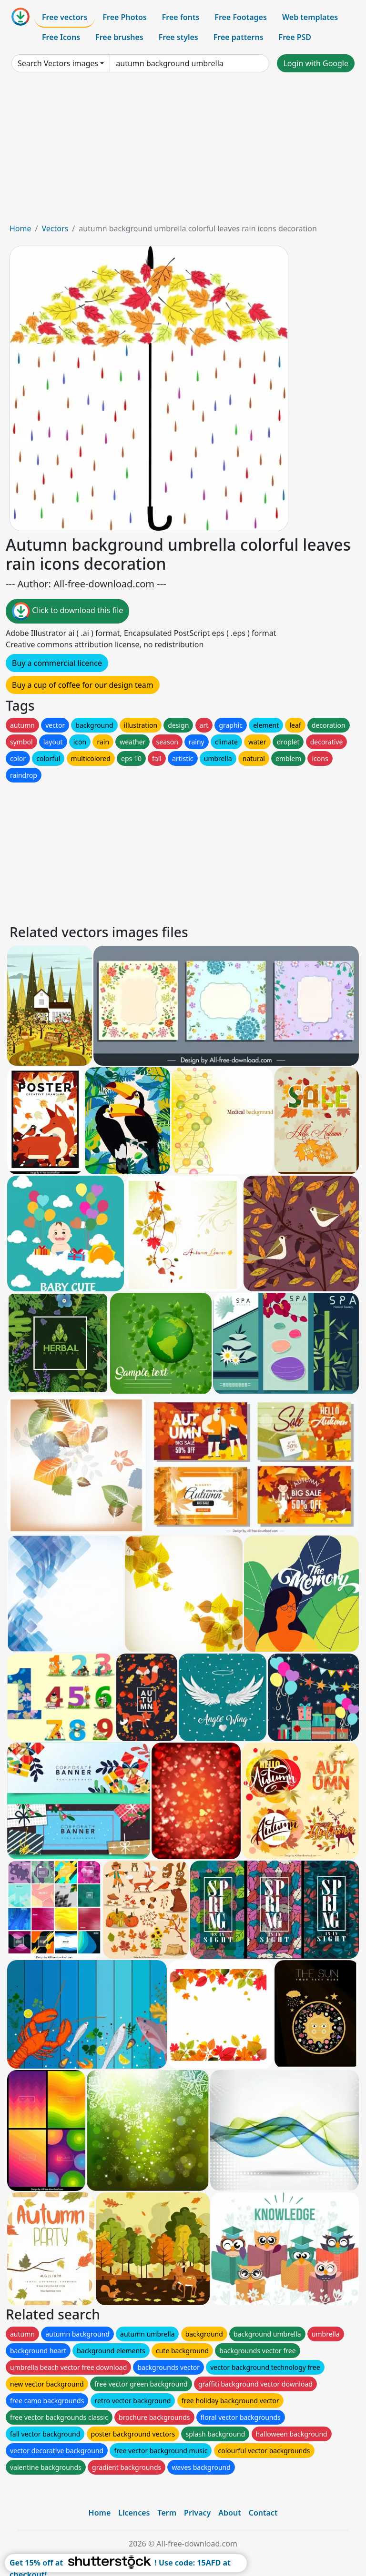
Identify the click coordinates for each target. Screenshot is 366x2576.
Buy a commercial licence (57, 663)
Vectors (54, 228)
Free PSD (295, 37)
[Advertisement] (183, 151)
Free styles (178, 37)
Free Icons (61, 37)
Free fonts (181, 17)
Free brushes (119, 37)
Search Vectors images (58, 63)
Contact (263, 2512)
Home (20, 228)
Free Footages (240, 17)
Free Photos (124, 17)
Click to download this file (67, 611)
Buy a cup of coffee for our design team (82, 685)
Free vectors (64, 17)
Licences (134, 2512)
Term (166, 2512)
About (229, 2512)
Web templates (310, 17)
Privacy (197, 2512)
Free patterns (239, 37)
